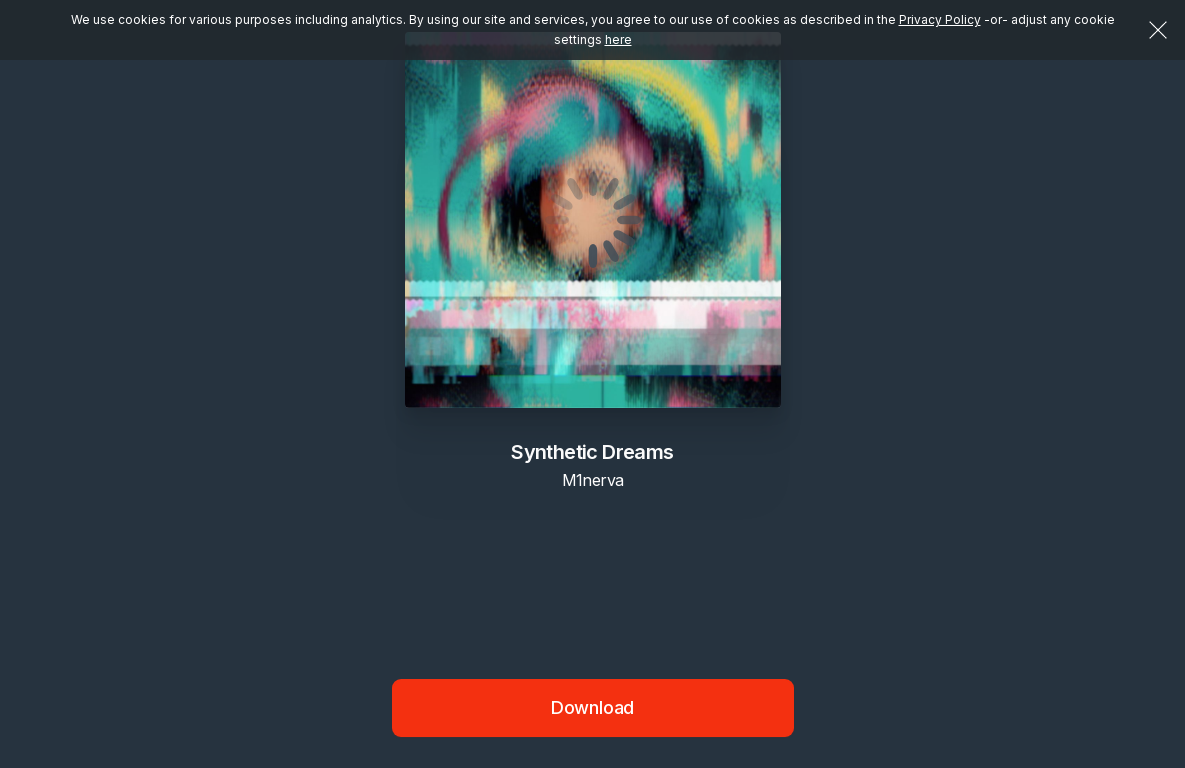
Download (593, 707)
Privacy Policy (940, 19)
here (618, 39)
